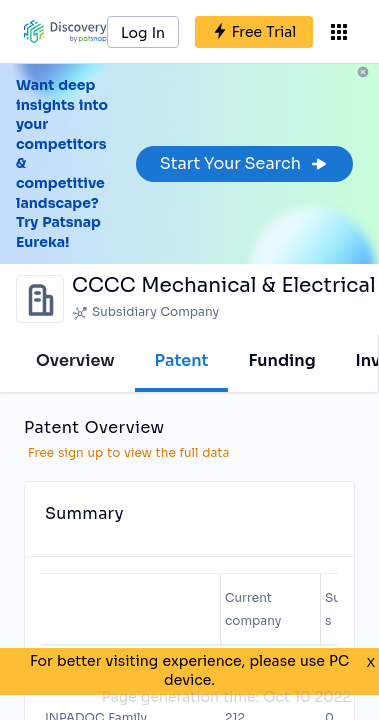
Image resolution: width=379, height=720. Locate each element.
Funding (281, 360)
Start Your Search (244, 163)
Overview (75, 360)
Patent (182, 360)
